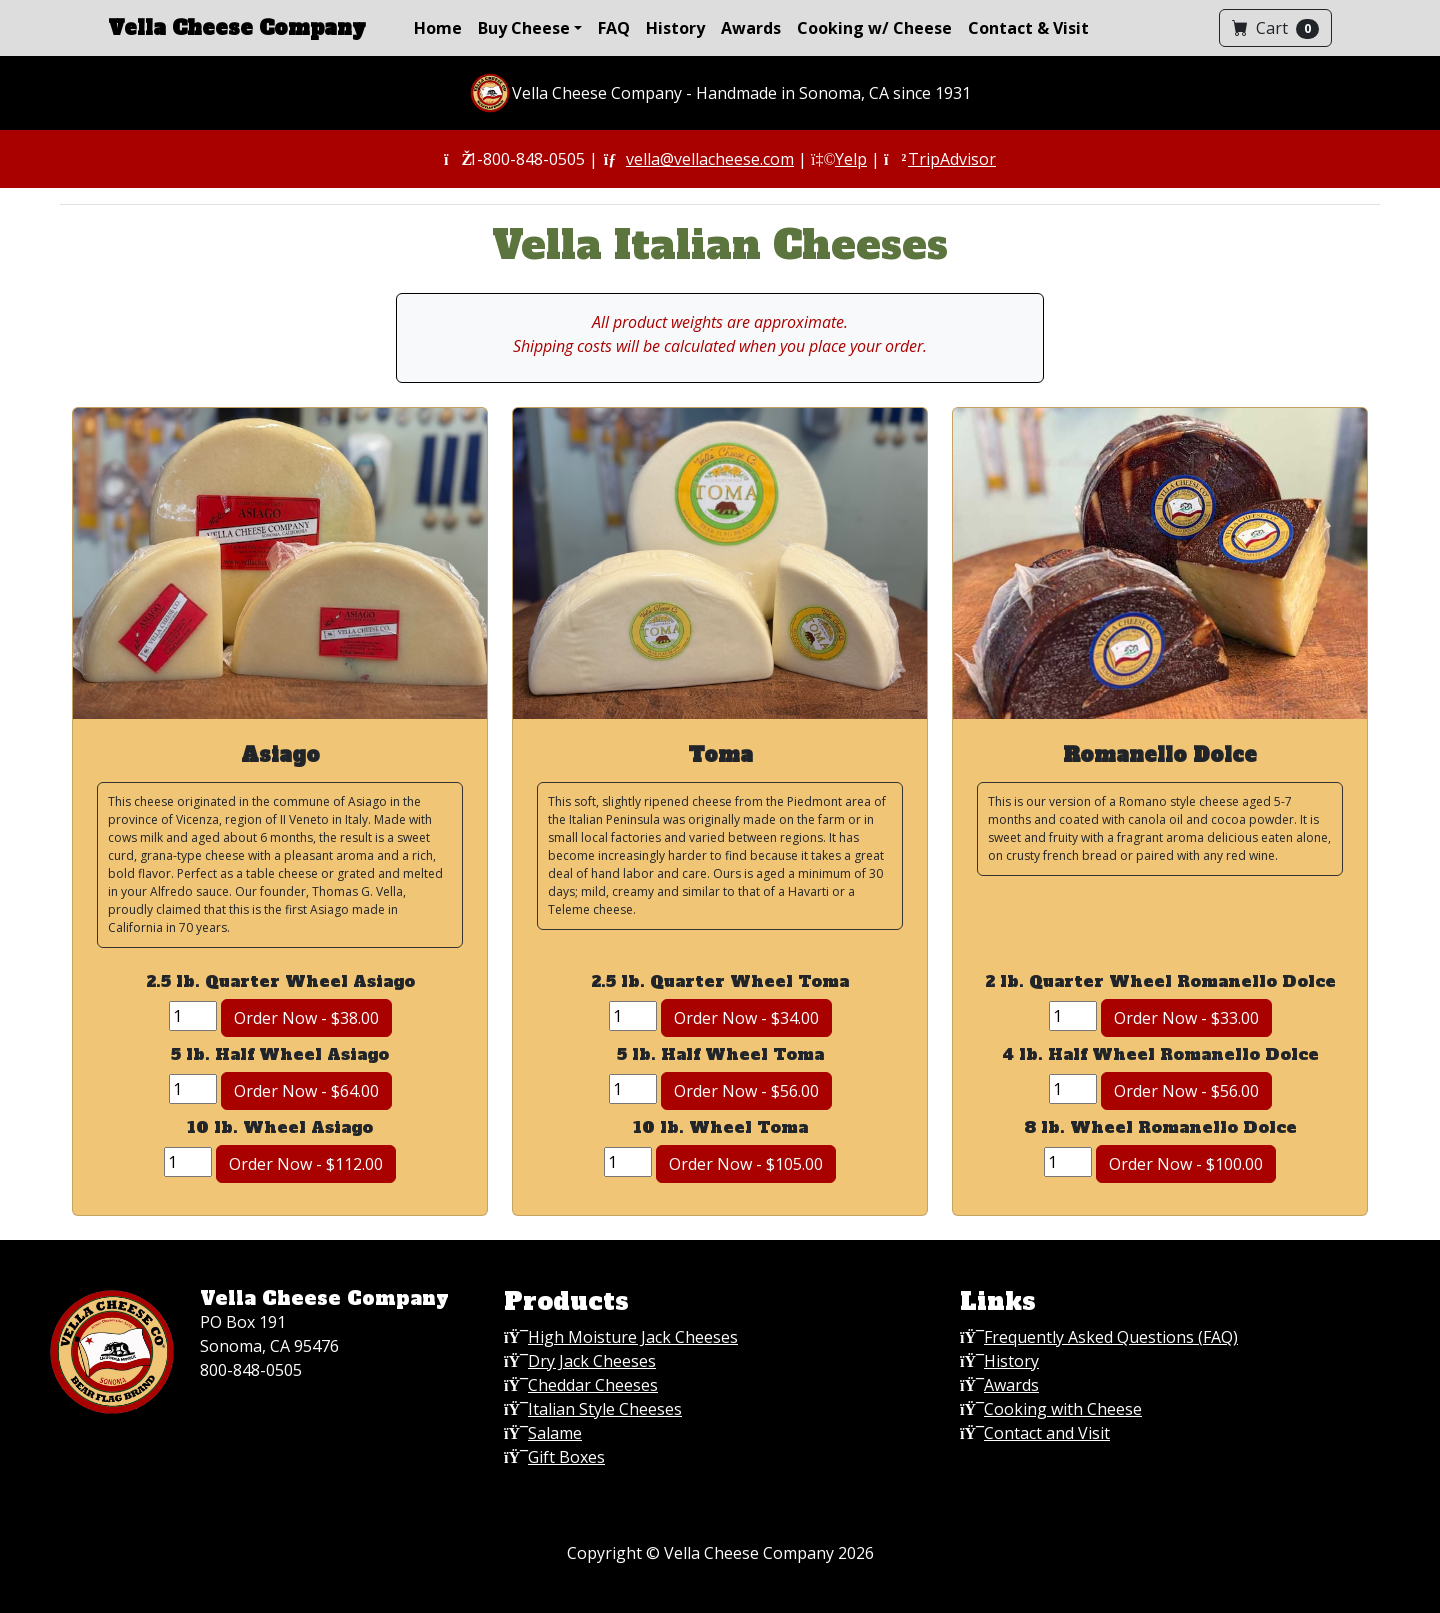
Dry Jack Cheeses (592, 1361)
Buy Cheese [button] (524, 28)
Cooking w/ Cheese (874, 28)
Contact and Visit (1047, 1433)
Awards (751, 28)
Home (438, 28)
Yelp (851, 159)
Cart (1275, 28)
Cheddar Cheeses (593, 1385)
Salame (555, 1433)
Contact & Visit (1028, 28)
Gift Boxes (566, 1457)
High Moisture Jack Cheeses (633, 1337)
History (675, 28)
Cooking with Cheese (1063, 1409)
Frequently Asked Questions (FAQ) (1111, 1337)
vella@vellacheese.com (710, 159)
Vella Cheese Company (237, 28)
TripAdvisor (952, 159)
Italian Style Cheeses (605, 1409)
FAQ (614, 28)
